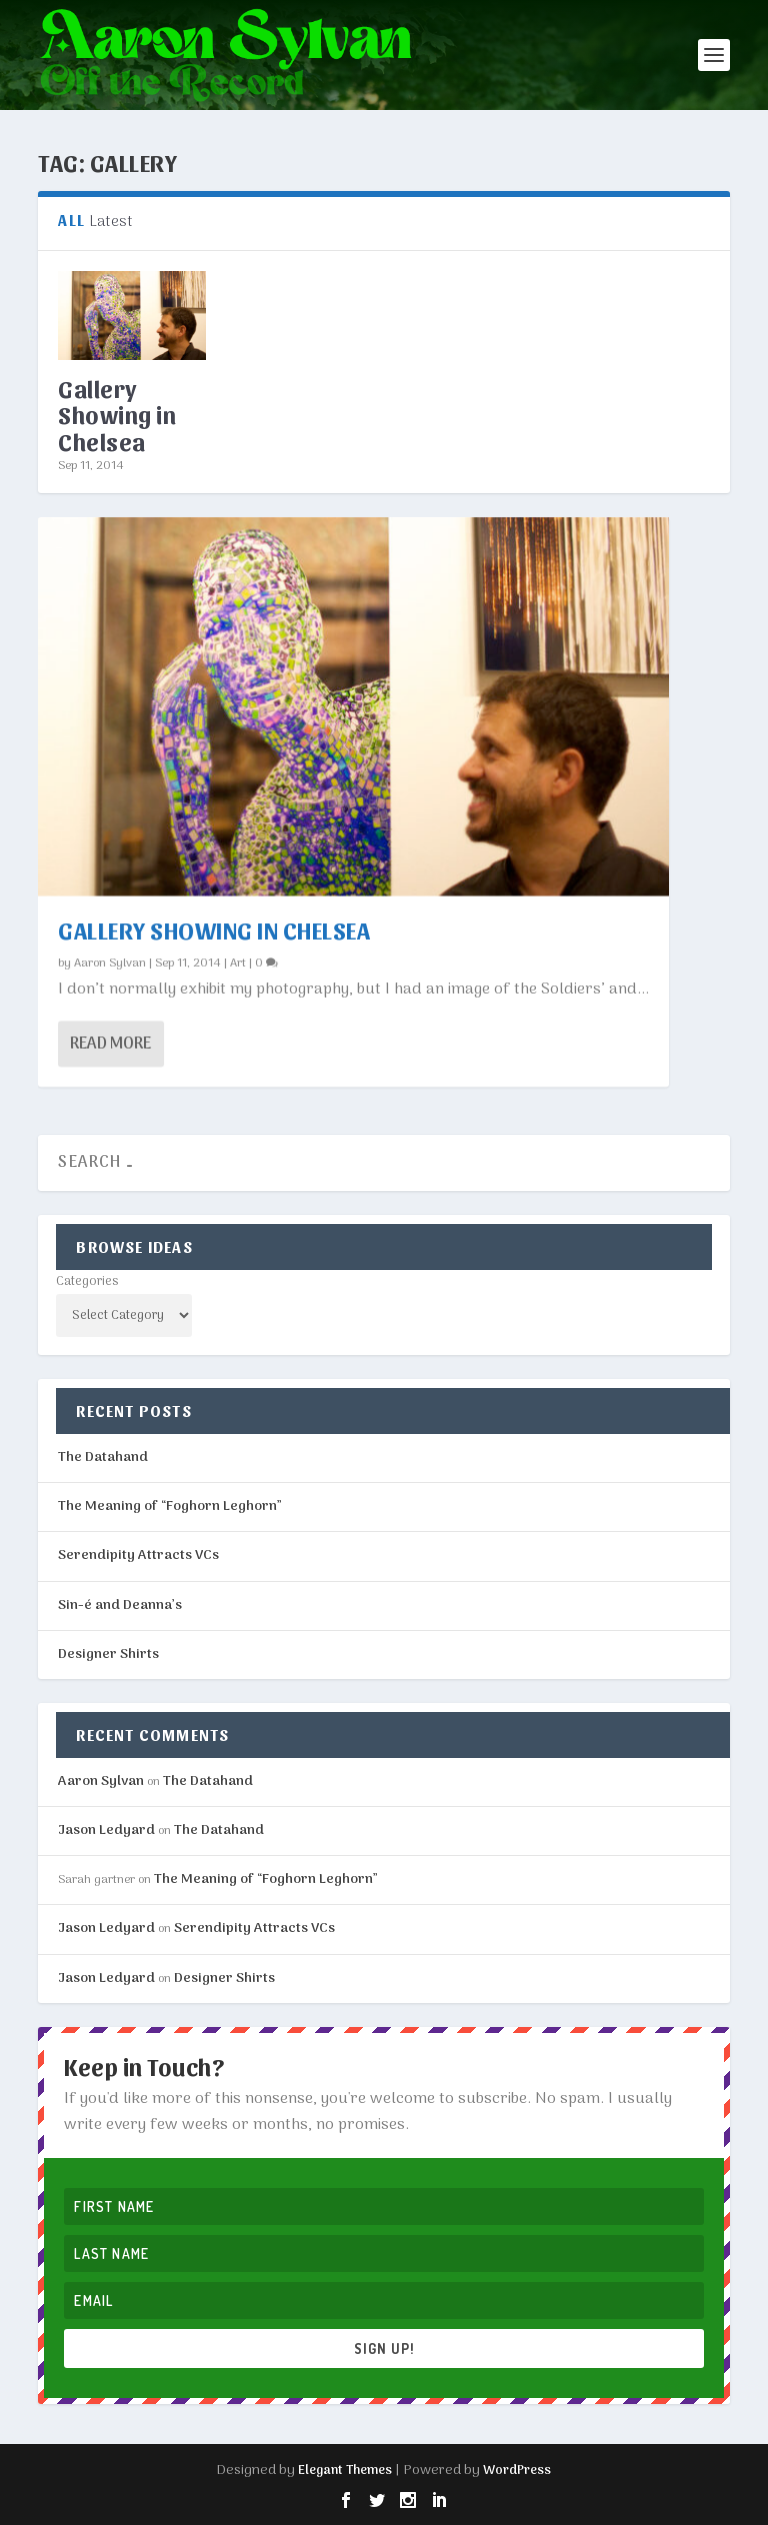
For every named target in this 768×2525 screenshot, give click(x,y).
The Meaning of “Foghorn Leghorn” (170, 1506)
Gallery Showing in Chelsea (117, 414)
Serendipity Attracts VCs (138, 1555)
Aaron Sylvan (110, 962)
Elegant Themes (345, 2470)
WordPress (517, 2470)
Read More (110, 1043)
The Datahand (103, 1457)
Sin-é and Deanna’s (120, 1605)
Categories (87, 1281)
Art (238, 962)
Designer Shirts (108, 1654)
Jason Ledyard (106, 1830)
